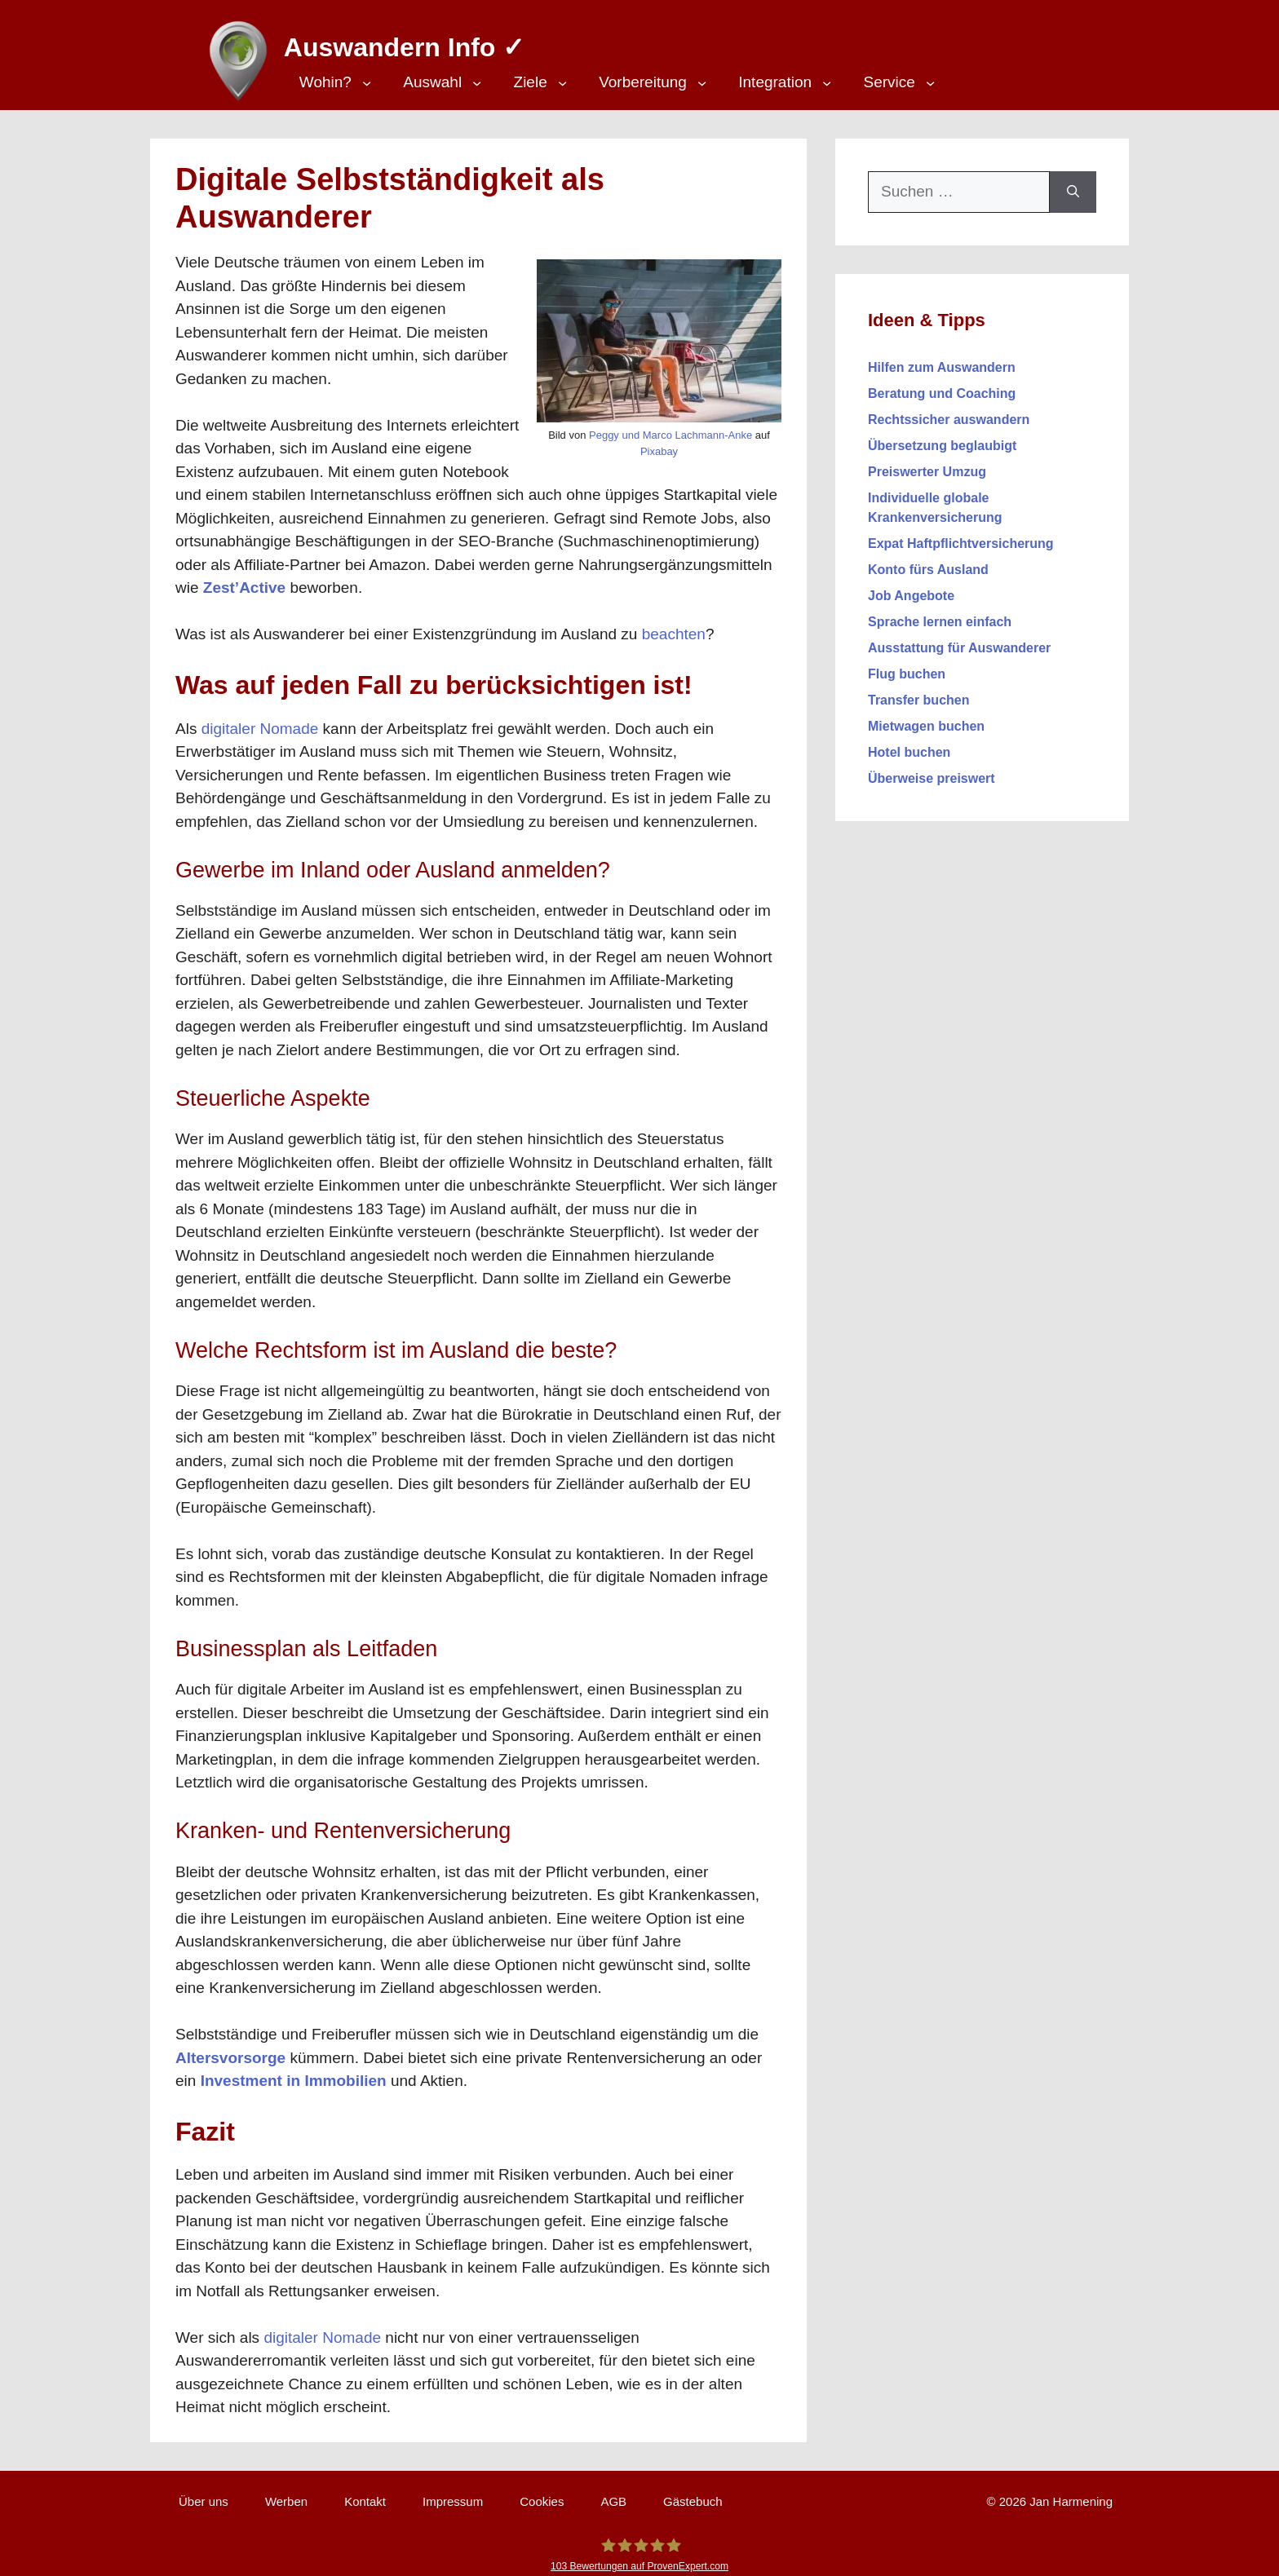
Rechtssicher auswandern (948, 411)
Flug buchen (906, 666)
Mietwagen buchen (926, 718)
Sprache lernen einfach (939, 614)
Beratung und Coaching (942, 385)
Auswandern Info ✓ (396, 40)
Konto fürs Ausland (928, 561)
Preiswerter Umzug (927, 464)
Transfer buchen (918, 692)
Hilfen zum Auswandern (942, 359)
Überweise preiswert (931, 770)
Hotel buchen (909, 744)
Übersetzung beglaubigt (942, 437)
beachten (674, 625)
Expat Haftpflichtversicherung (961, 535)
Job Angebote (911, 587)
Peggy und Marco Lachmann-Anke (670, 427)
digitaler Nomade (260, 720)
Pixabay (659, 443)
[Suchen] (1073, 184)
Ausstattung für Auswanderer (959, 640)
